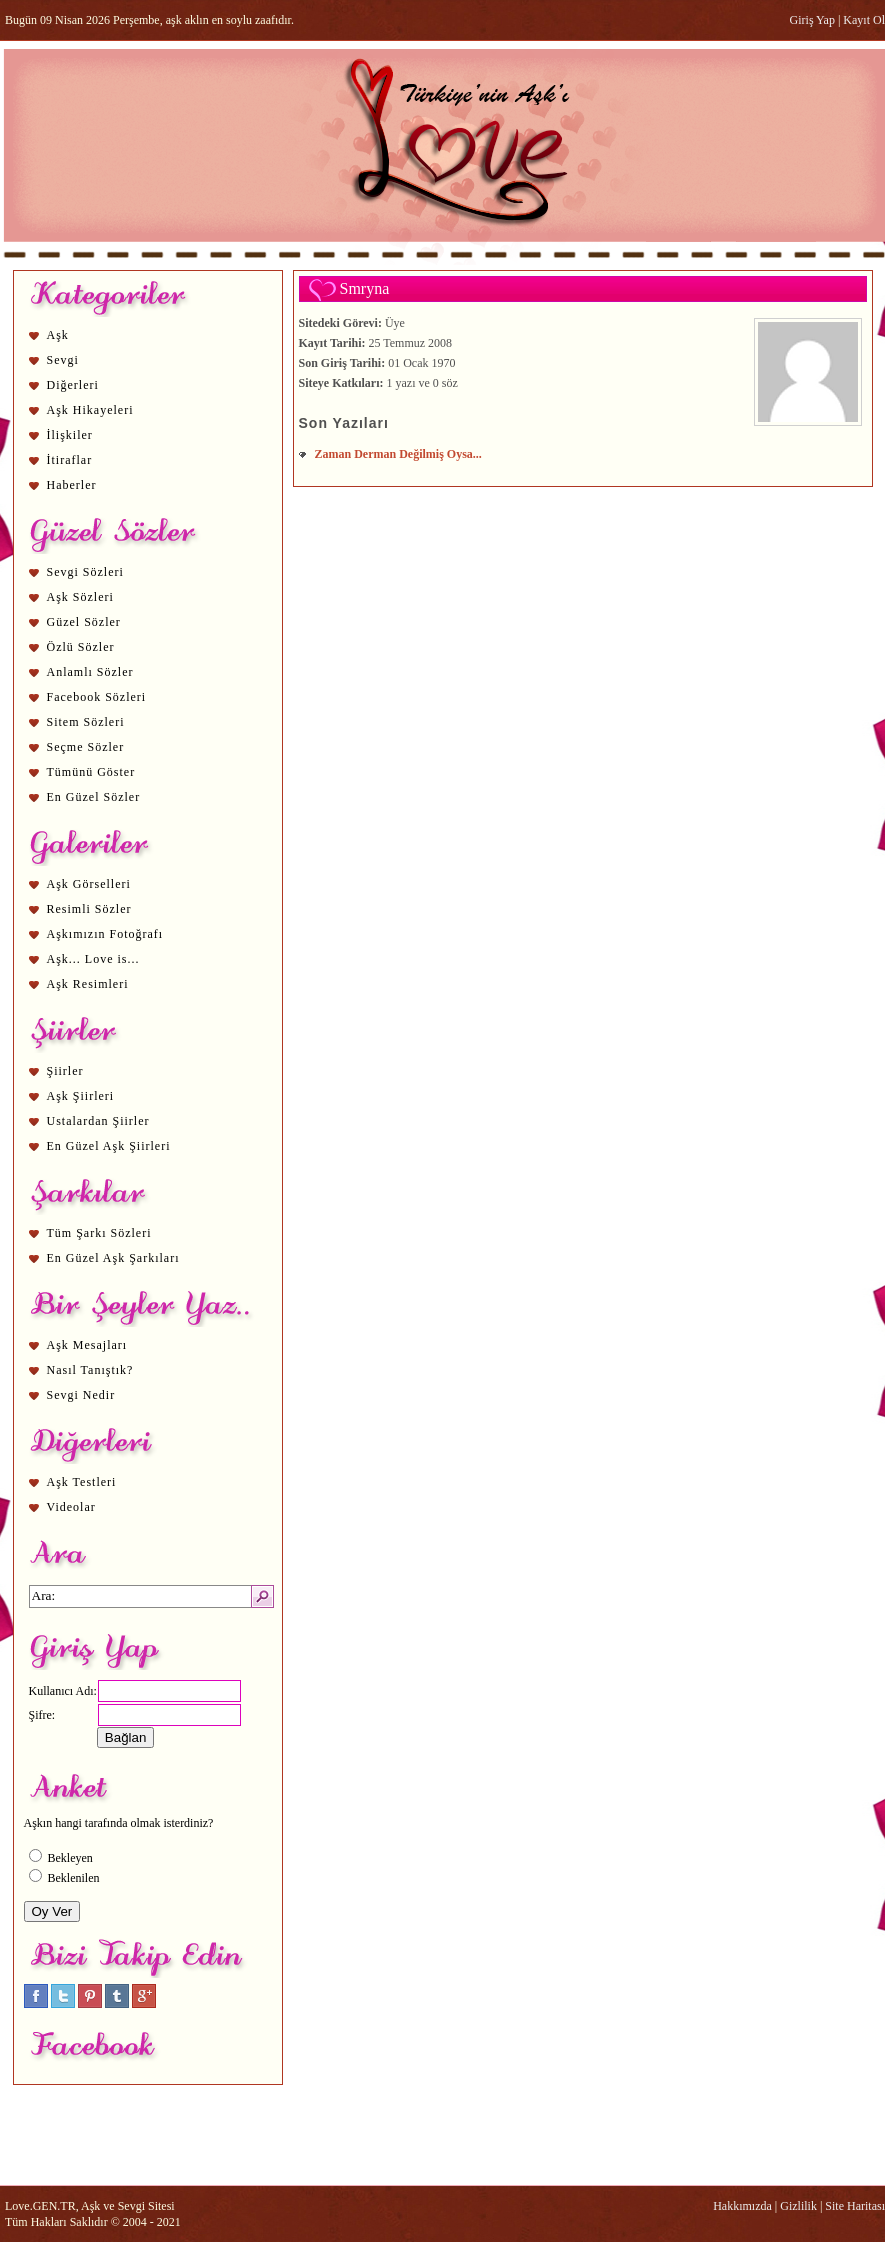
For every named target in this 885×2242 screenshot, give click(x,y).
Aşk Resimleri (88, 984)
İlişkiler (70, 435)
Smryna (365, 288)
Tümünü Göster (91, 772)
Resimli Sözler (89, 909)
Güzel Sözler (84, 622)
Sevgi (63, 360)
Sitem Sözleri (86, 722)
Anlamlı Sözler (90, 672)
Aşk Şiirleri (81, 1096)
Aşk (58, 335)
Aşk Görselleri (89, 884)
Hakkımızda (742, 2206)
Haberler (72, 485)
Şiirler (65, 1071)
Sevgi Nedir (81, 1395)
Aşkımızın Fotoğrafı (105, 934)
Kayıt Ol (864, 20)
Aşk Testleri (82, 1482)
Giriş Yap (812, 20)
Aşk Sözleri (80, 597)
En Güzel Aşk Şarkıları (113, 1258)
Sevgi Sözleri (85, 572)
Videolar (71, 1507)
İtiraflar (70, 460)
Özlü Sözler (81, 647)
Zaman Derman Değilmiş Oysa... (398, 454)
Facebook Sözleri (97, 697)
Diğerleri (73, 385)
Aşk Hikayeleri (90, 410)
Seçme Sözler (86, 747)
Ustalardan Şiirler (98, 1121)
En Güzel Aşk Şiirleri (109, 1146)
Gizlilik (798, 2206)
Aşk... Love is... (93, 959)
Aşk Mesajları (87, 1345)
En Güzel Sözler (94, 797)
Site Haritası (855, 2206)
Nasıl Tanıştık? (90, 1370)
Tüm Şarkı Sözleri (99, 1233)
